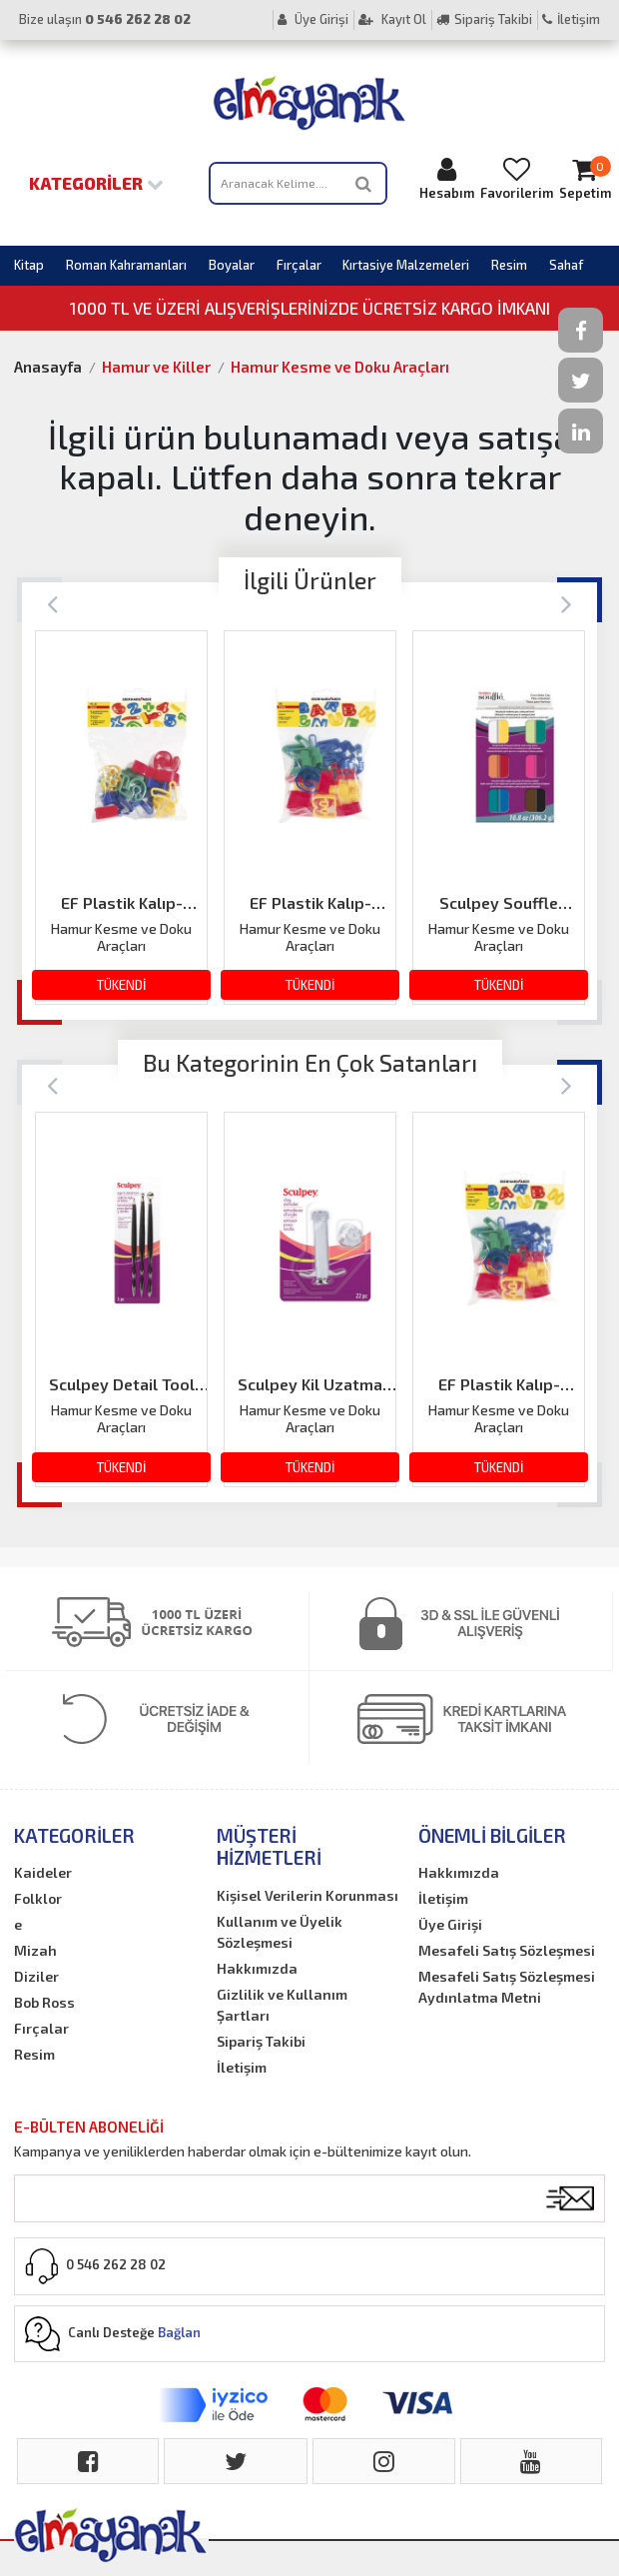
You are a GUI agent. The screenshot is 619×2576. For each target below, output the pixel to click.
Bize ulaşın (105, 19)
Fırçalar (299, 265)
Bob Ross (44, 2002)
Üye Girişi (313, 19)
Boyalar (232, 265)
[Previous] (52, 602)
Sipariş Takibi (484, 19)
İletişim (571, 19)
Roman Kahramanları (126, 265)
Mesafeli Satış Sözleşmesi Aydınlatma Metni (506, 1987)
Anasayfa (48, 367)
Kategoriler (96, 183)
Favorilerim (516, 178)
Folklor (38, 1898)
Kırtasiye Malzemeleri (405, 265)
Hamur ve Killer (156, 367)
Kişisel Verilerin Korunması (307, 1895)
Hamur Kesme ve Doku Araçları (340, 367)
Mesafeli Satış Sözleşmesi (506, 1950)
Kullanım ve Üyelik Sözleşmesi (279, 1932)
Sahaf (566, 265)
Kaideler (43, 1872)
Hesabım (446, 178)
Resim (509, 265)
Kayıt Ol (392, 19)
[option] (121, 817)
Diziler (36, 1976)
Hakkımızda (257, 1968)
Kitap (29, 265)
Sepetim (585, 178)
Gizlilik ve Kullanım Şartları (282, 2005)
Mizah (35, 1950)
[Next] (566, 602)
